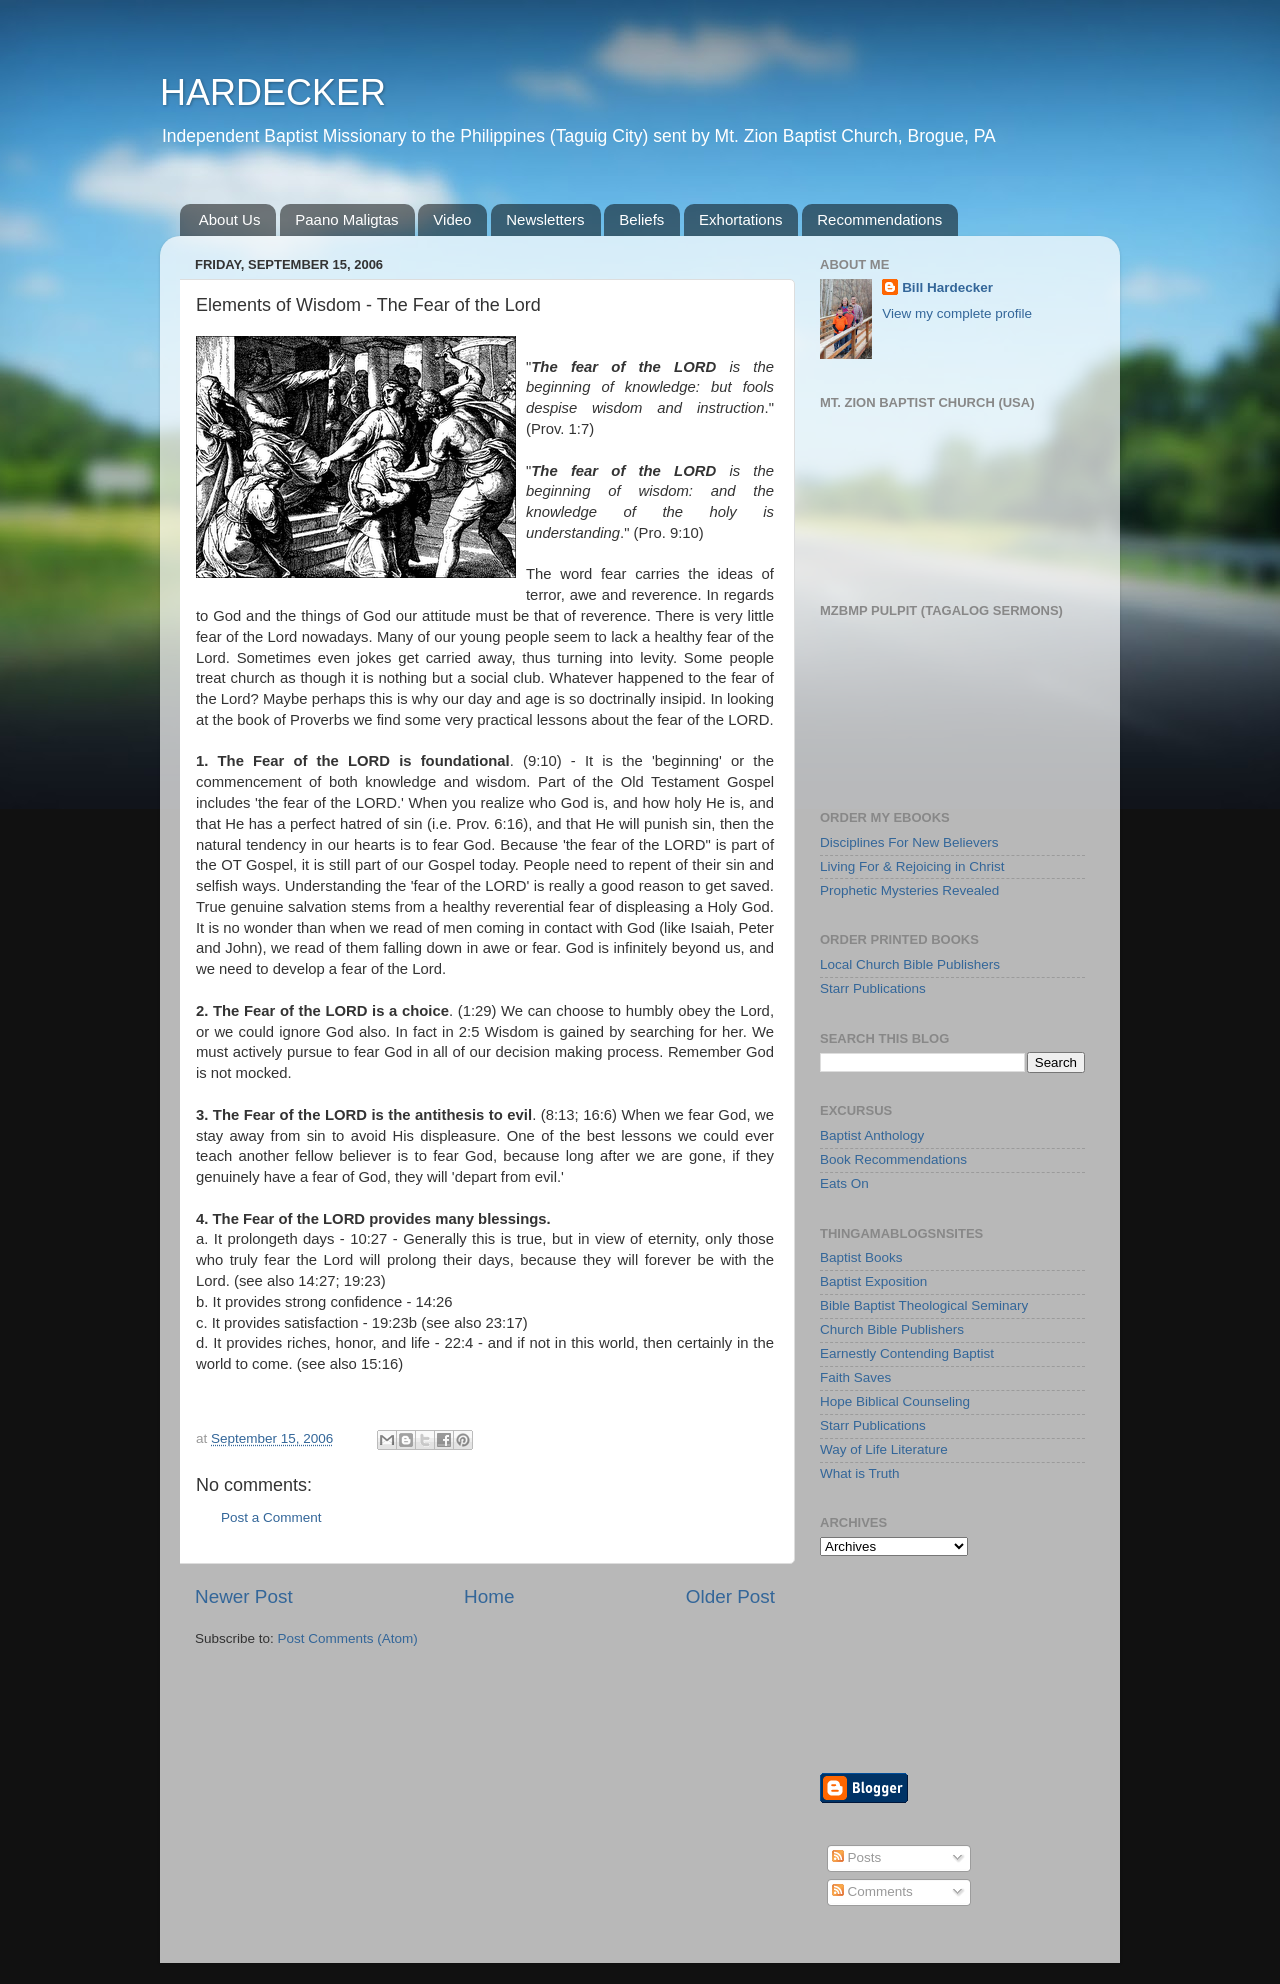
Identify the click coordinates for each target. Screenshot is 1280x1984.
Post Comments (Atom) (348, 1638)
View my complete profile (957, 313)
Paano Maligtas (346, 219)
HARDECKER (273, 92)
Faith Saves (855, 1377)
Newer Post (244, 1596)
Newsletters (545, 219)
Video (452, 219)
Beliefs (641, 219)
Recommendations (879, 219)
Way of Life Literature (884, 1449)
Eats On (844, 1183)
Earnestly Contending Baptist (907, 1353)
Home (489, 1596)
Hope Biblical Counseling (895, 1401)
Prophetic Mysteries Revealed (909, 890)
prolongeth (262, 1239)
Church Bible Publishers (892, 1329)
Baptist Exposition (873, 1281)
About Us (230, 219)
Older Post (730, 1596)
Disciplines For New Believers (909, 842)
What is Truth (860, 1473)
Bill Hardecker (947, 287)
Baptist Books (861, 1257)
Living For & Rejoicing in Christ (912, 866)
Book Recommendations (893, 1159)
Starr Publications (873, 988)
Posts (857, 1857)
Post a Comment (271, 1517)
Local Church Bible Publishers (910, 964)
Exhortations (740, 219)
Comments (872, 1891)
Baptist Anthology (872, 1135)
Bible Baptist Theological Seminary (924, 1305)
